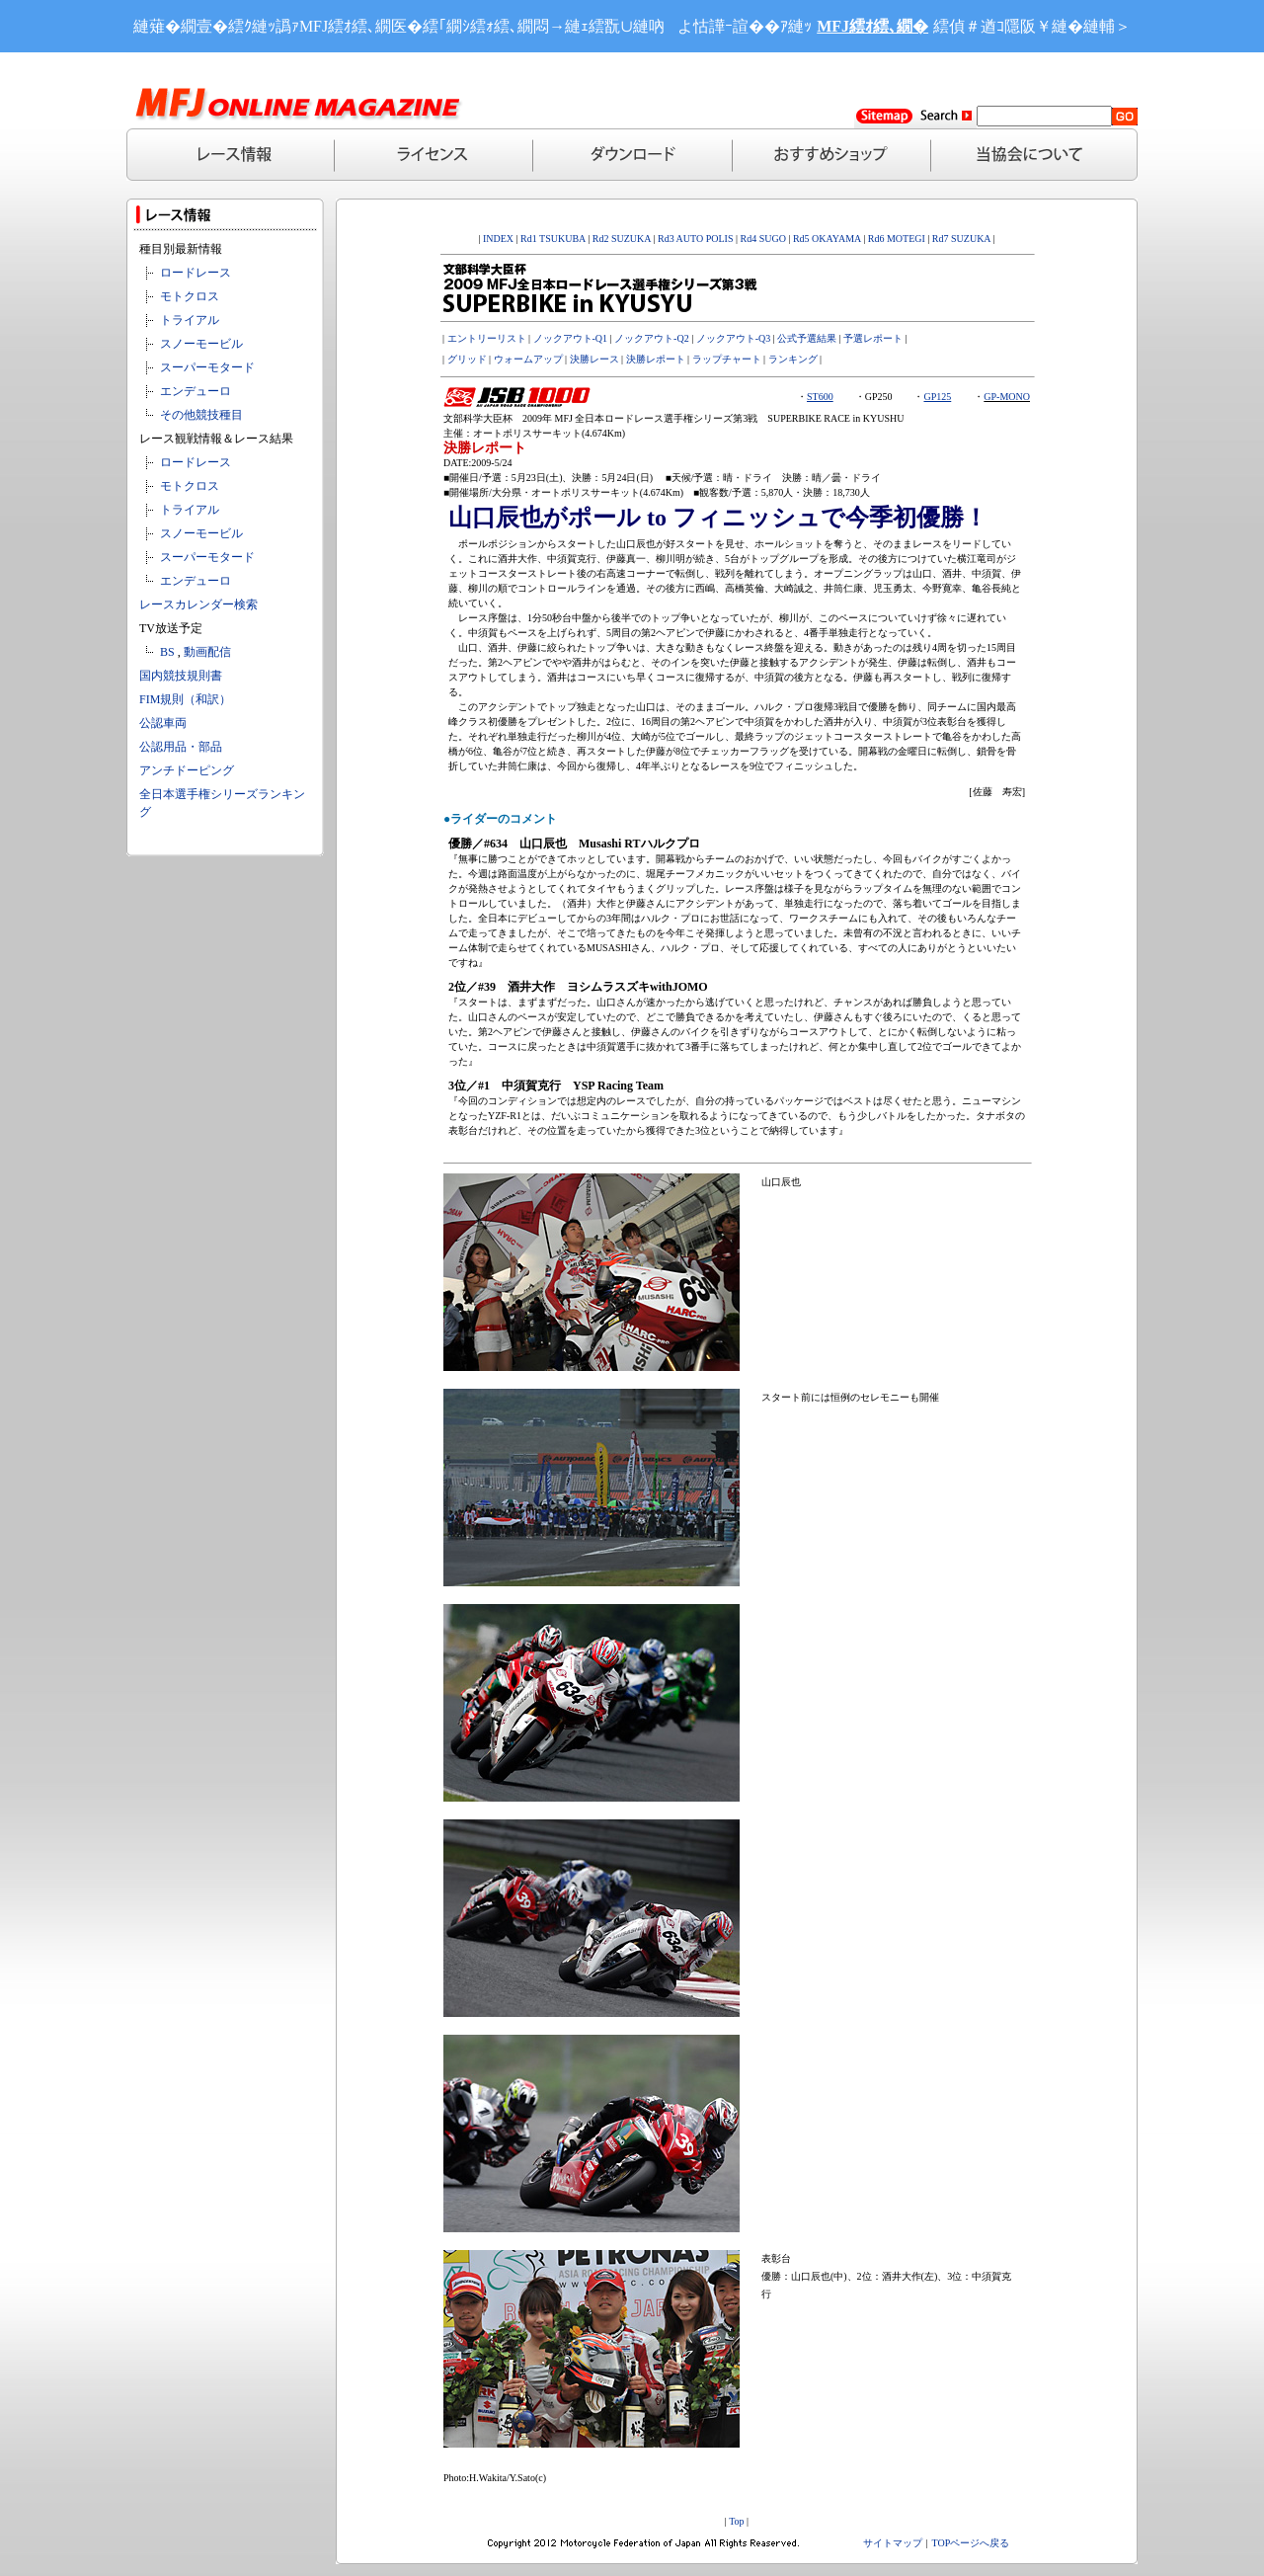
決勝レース (594, 359)
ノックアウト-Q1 (570, 338)
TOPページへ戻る (971, 2542)
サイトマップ (892, 2542)
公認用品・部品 (180, 747)
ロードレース (195, 273)
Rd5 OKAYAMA (827, 238)
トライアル (189, 320)
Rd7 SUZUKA (961, 238)
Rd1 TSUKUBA (553, 238)
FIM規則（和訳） (185, 699)
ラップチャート (726, 359)
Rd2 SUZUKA (620, 238)
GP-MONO (1007, 396)
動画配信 (207, 652)
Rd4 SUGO (763, 238)
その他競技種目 (201, 415)
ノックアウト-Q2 (651, 338)
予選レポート (873, 338)
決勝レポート (655, 359)
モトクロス (189, 296)
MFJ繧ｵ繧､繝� (872, 26)
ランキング (793, 359)
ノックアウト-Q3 (733, 338)
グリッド (467, 359)
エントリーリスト (486, 338)
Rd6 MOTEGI (896, 238)
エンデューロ (195, 391)
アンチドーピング (186, 770)
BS (167, 652)
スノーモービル (201, 344)
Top (736, 2521)
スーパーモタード (207, 367)
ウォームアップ (528, 359)
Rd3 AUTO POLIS (694, 238)
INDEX (498, 238)
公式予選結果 (806, 338)
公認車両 (163, 723)
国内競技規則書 (180, 676)
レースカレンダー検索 (198, 604)
